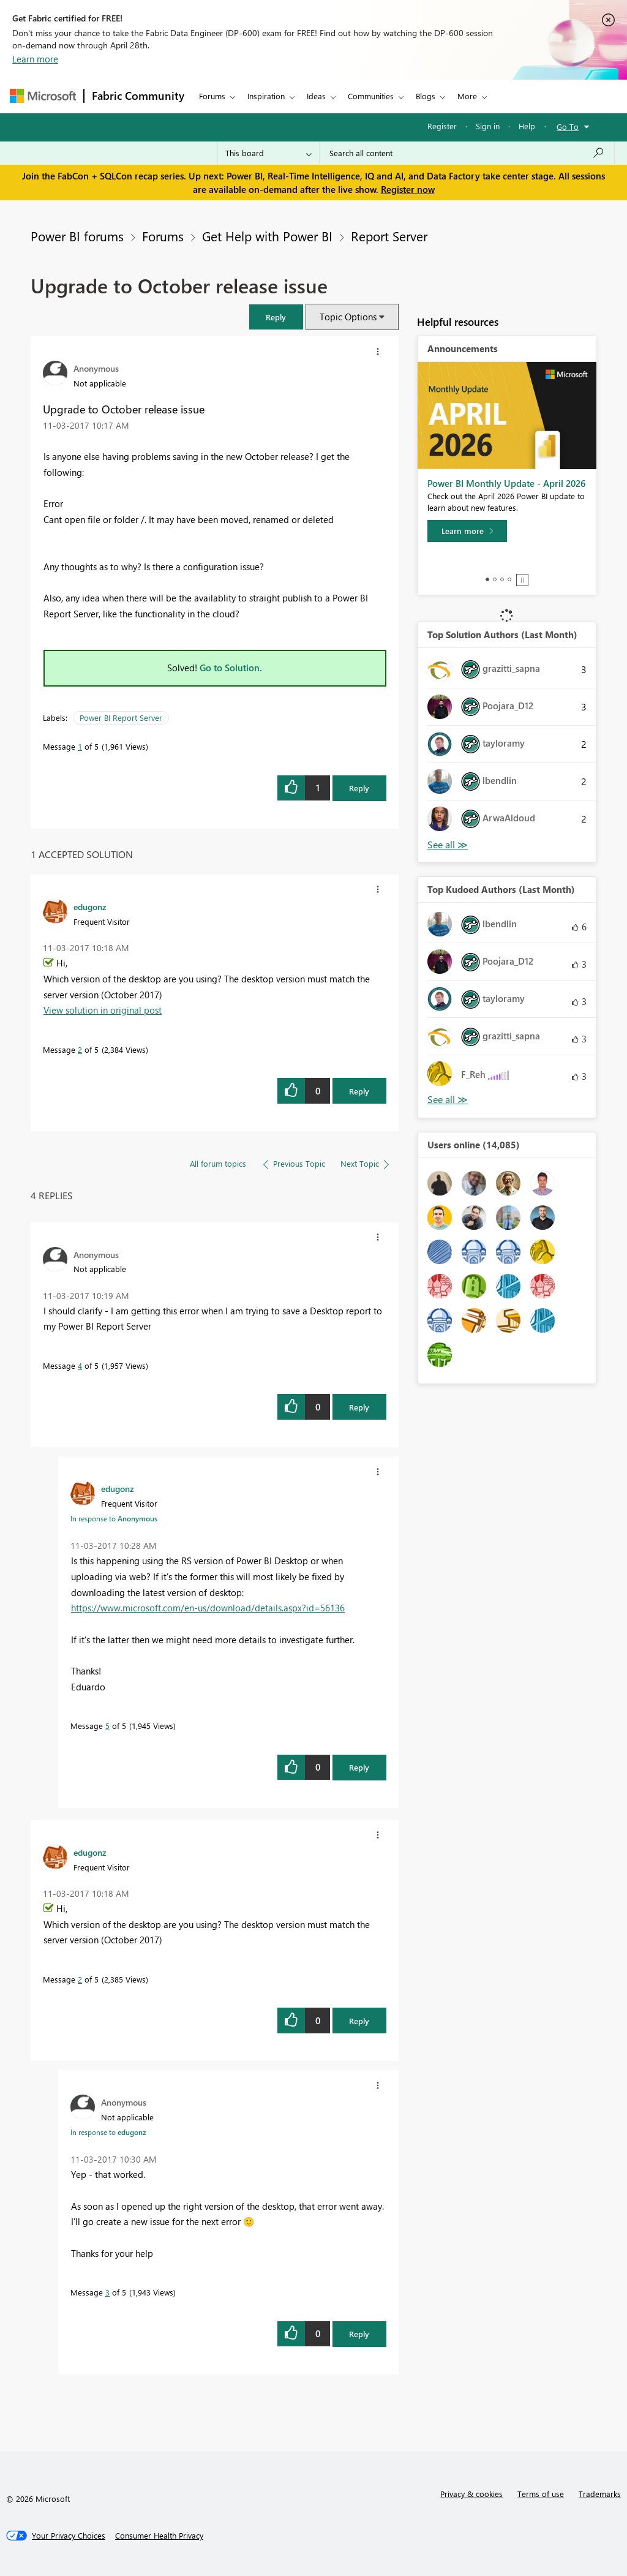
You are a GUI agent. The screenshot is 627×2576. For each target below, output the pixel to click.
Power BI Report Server (121, 717)
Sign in (488, 126)
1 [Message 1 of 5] (80, 746)
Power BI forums (77, 235)
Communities (371, 96)
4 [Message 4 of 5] (80, 1365)
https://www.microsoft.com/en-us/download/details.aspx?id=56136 (208, 1608)
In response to (113, 1518)
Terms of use (540, 2493)
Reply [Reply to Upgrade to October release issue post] (359, 788)
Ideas (316, 96)
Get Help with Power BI (267, 235)
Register (442, 126)
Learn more (35, 59)
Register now (408, 189)
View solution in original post (102, 1010)
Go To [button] (568, 126)
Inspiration (266, 96)
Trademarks (600, 2493)
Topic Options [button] (348, 317)
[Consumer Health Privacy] (159, 2536)
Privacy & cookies (471, 2493)
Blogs (425, 96)
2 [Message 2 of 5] (80, 1049)
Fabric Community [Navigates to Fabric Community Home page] (138, 95)
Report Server (389, 235)
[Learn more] (467, 531)
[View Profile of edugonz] (90, 906)
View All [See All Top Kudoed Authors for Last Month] (447, 1100)
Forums (212, 96)
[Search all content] (467, 153)
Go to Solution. (231, 667)
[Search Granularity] (268, 153)
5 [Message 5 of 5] (107, 1725)
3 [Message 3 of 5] (107, 2292)
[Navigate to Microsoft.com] (43, 96)
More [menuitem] (467, 96)
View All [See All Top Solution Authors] (447, 845)
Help (527, 126)
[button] (276, 317)
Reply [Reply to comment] (359, 1091)
